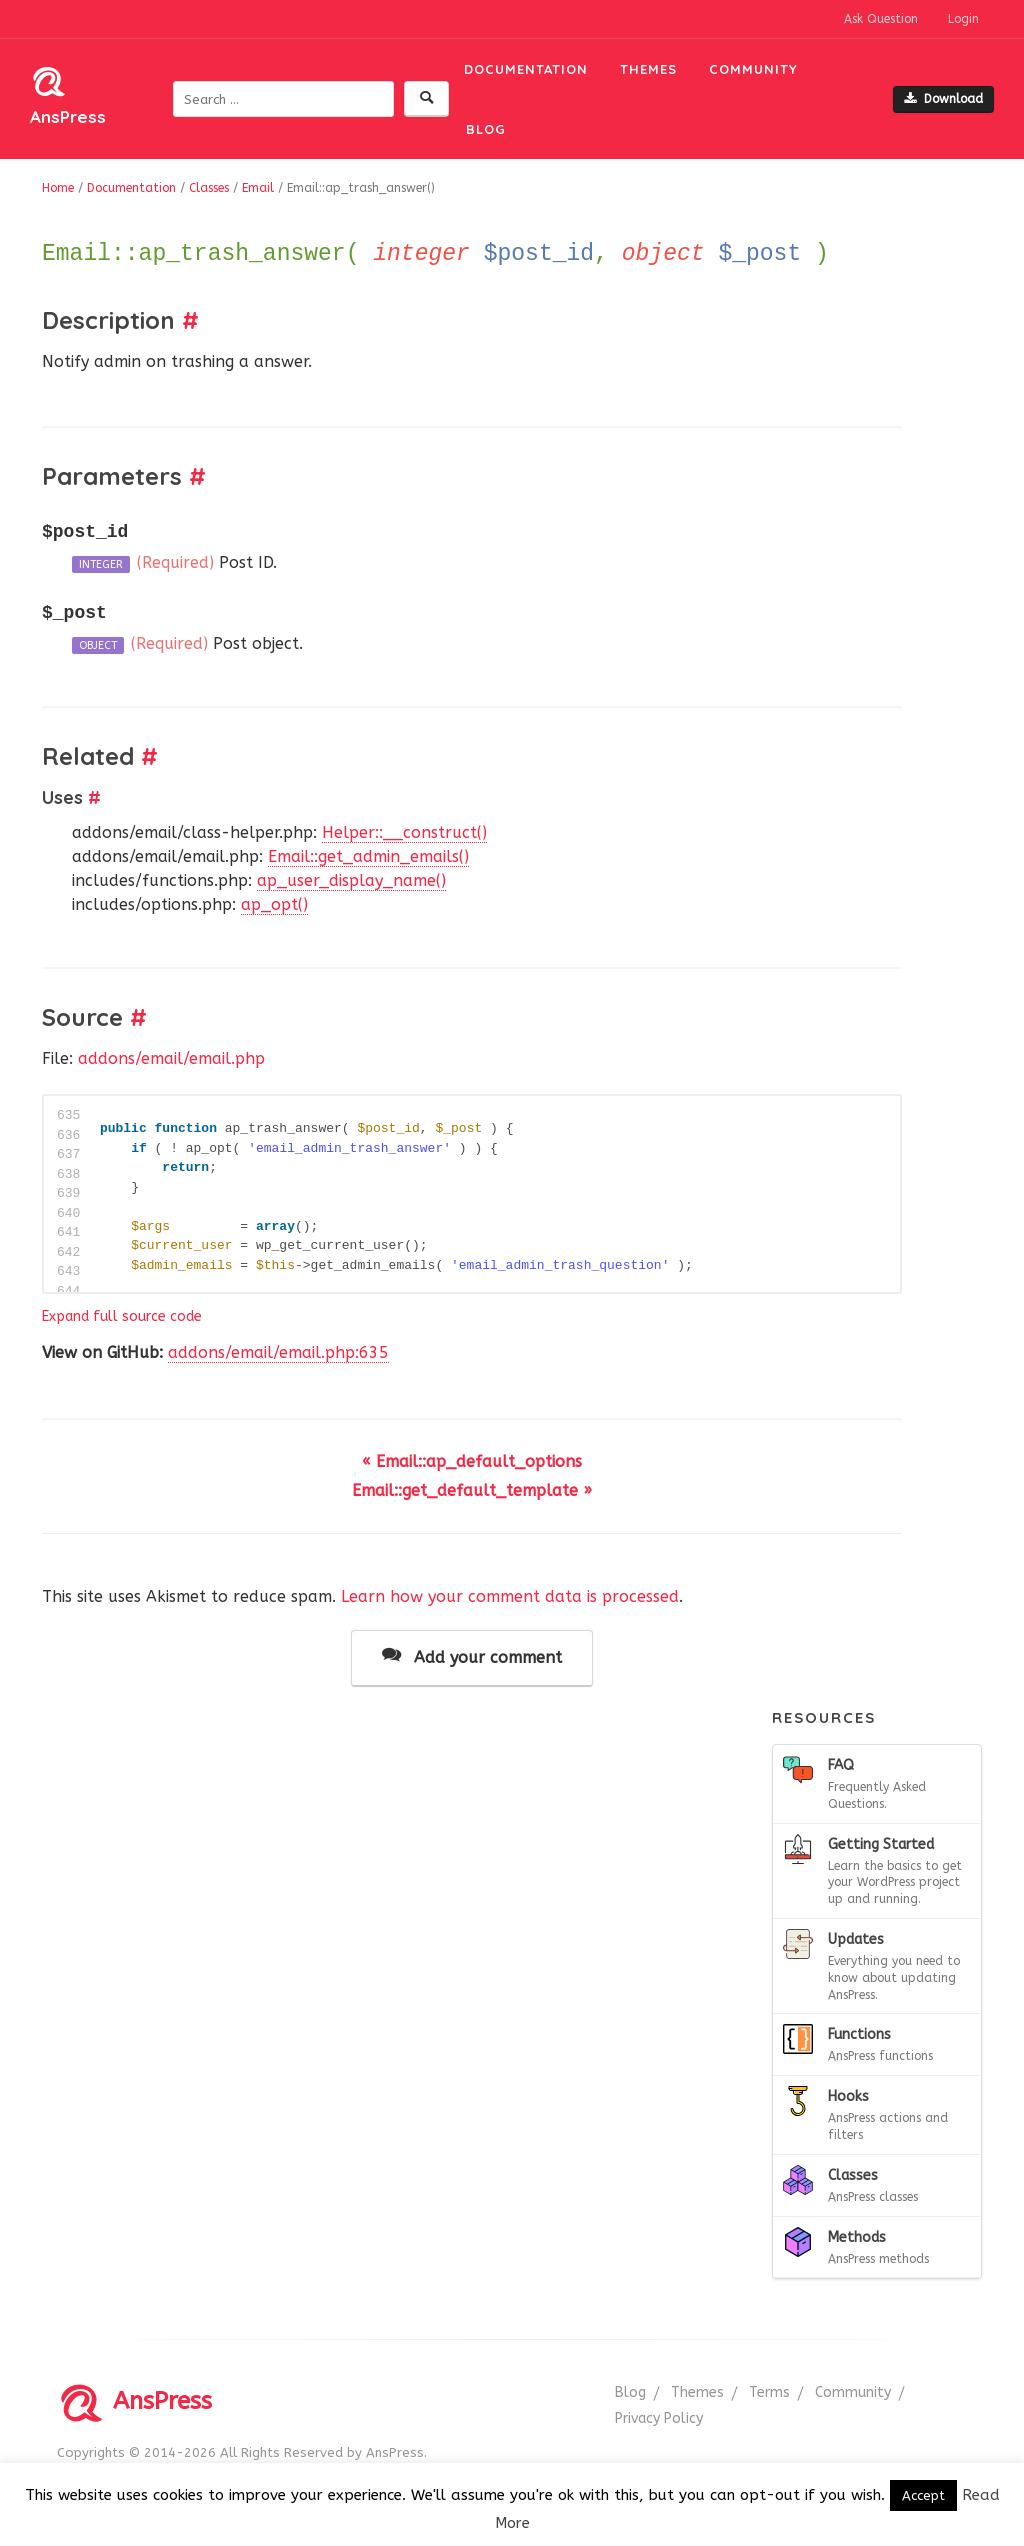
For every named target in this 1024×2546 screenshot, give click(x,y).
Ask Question (881, 19)
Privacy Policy (659, 2418)
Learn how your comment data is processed (510, 1596)
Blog (486, 129)
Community (753, 69)
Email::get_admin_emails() (368, 856)
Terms (769, 2392)
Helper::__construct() (404, 832)
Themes (648, 69)
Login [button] (963, 19)
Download (943, 99)
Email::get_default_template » (472, 1490)
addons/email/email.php (171, 1058)
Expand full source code (122, 1316)
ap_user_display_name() (351, 880)
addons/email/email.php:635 (278, 1352)
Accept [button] (923, 2495)
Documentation (526, 69)
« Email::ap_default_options (472, 1461)
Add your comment (472, 1656)
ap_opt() (274, 904)
